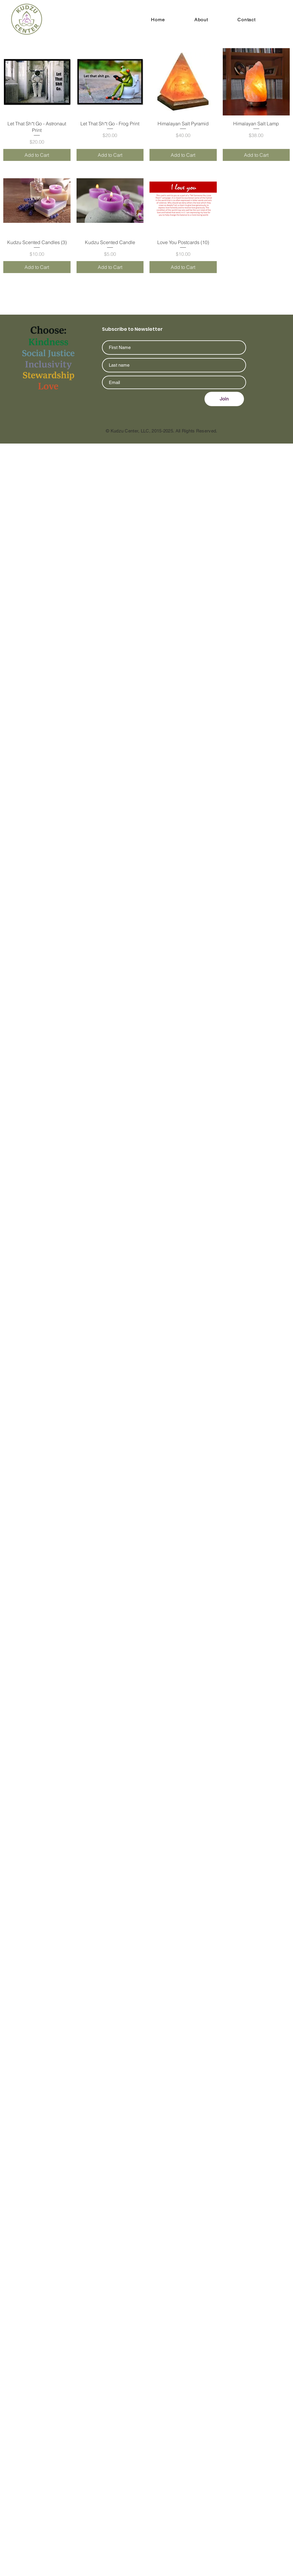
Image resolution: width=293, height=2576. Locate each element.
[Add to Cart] (37, 155)
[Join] (224, 399)
